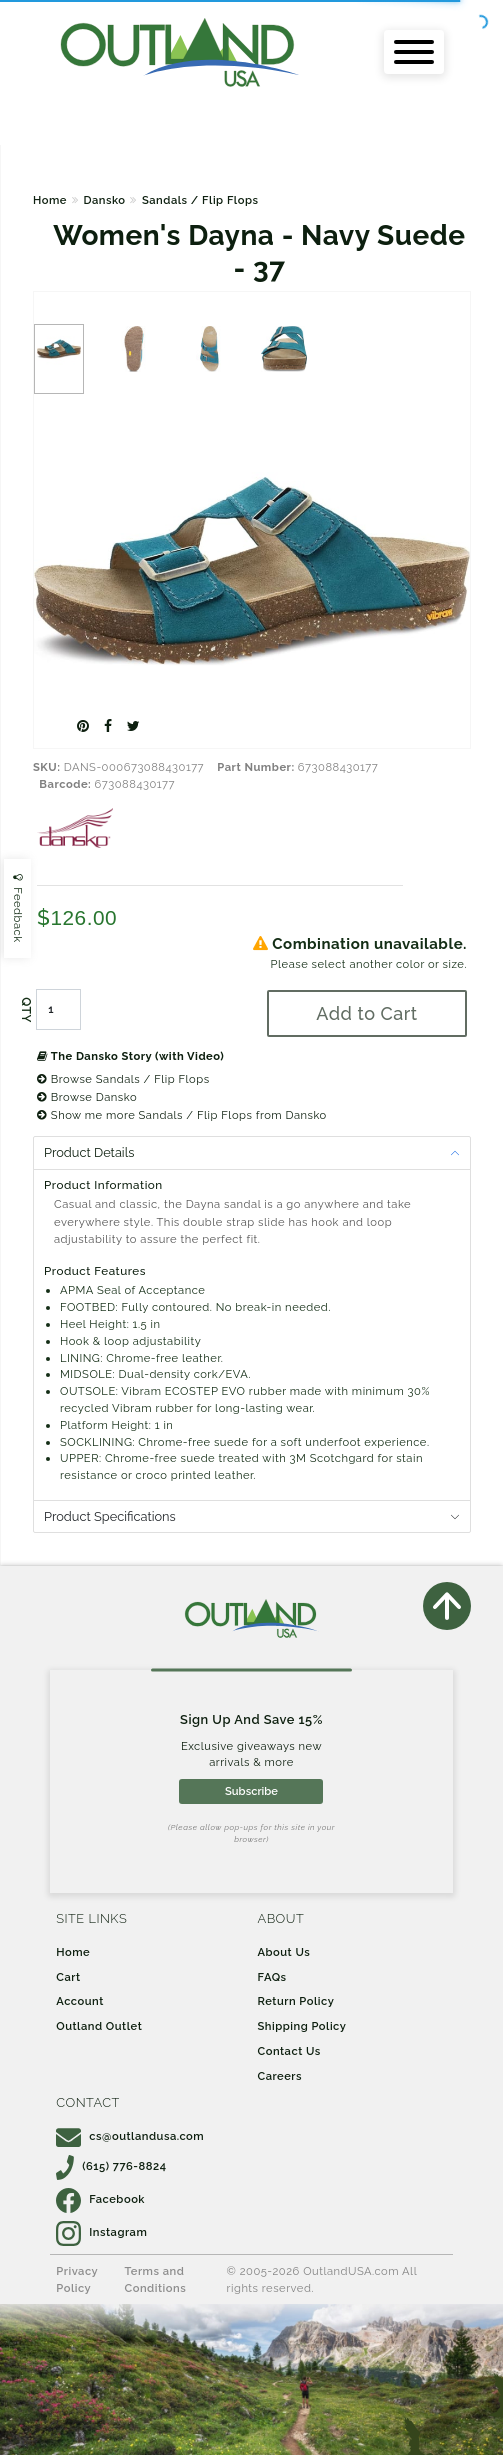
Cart (68, 1977)
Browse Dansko (87, 1097)
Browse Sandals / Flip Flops (123, 1079)
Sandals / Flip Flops (200, 200)
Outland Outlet (99, 2026)
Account (80, 2001)
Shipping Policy (302, 2026)
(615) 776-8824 (111, 2166)
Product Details (89, 1152)
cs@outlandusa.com (130, 2136)
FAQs (272, 1977)
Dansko (104, 200)
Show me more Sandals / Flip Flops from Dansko (182, 1115)
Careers (280, 2076)
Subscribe (251, 1791)
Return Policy (296, 2001)
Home (50, 200)
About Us (284, 1952)
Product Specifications (110, 1516)
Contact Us (289, 2051)
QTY (26, 1010)
